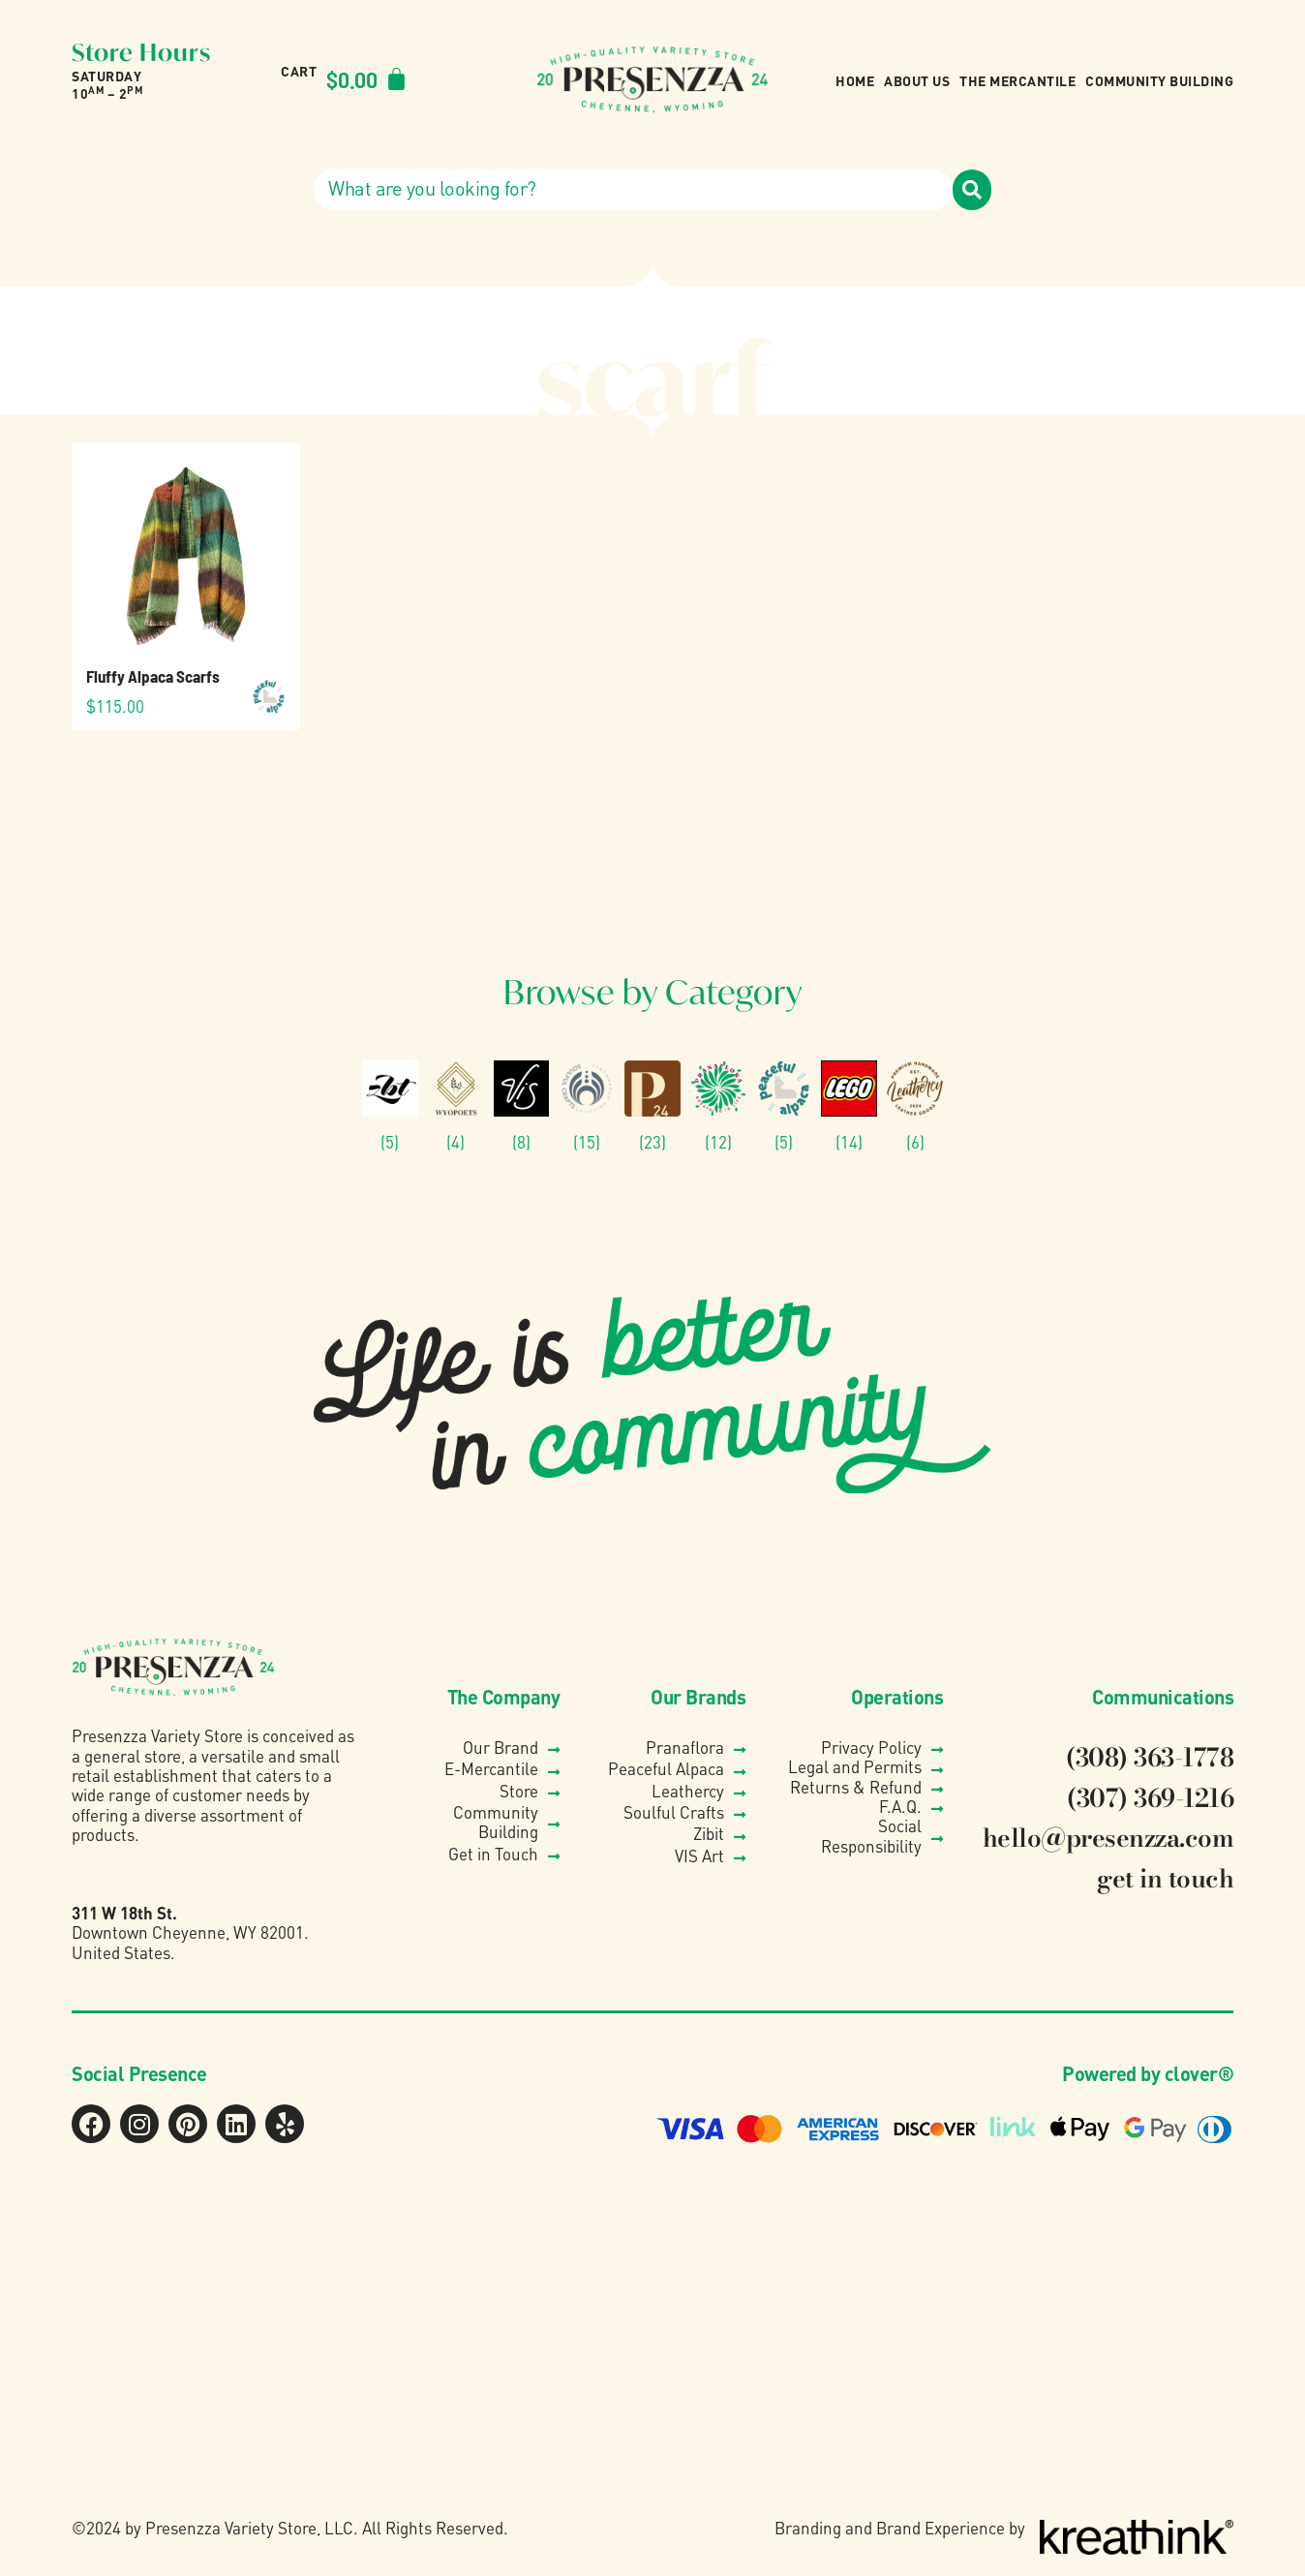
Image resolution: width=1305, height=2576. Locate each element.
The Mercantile (1017, 80)
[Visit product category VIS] (522, 1105)
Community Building (1159, 80)
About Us (917, 80)
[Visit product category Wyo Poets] (456, 1105)
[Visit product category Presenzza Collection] (652, 1105)
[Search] (972, 189)
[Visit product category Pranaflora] (718, 1105)
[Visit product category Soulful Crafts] (587, 1105)
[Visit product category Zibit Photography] (390, 1105)
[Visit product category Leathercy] (915, 1105)
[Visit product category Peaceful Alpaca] (784, 1105)
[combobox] (633, 189)
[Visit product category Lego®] (849, 1105)
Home (854, 80)
